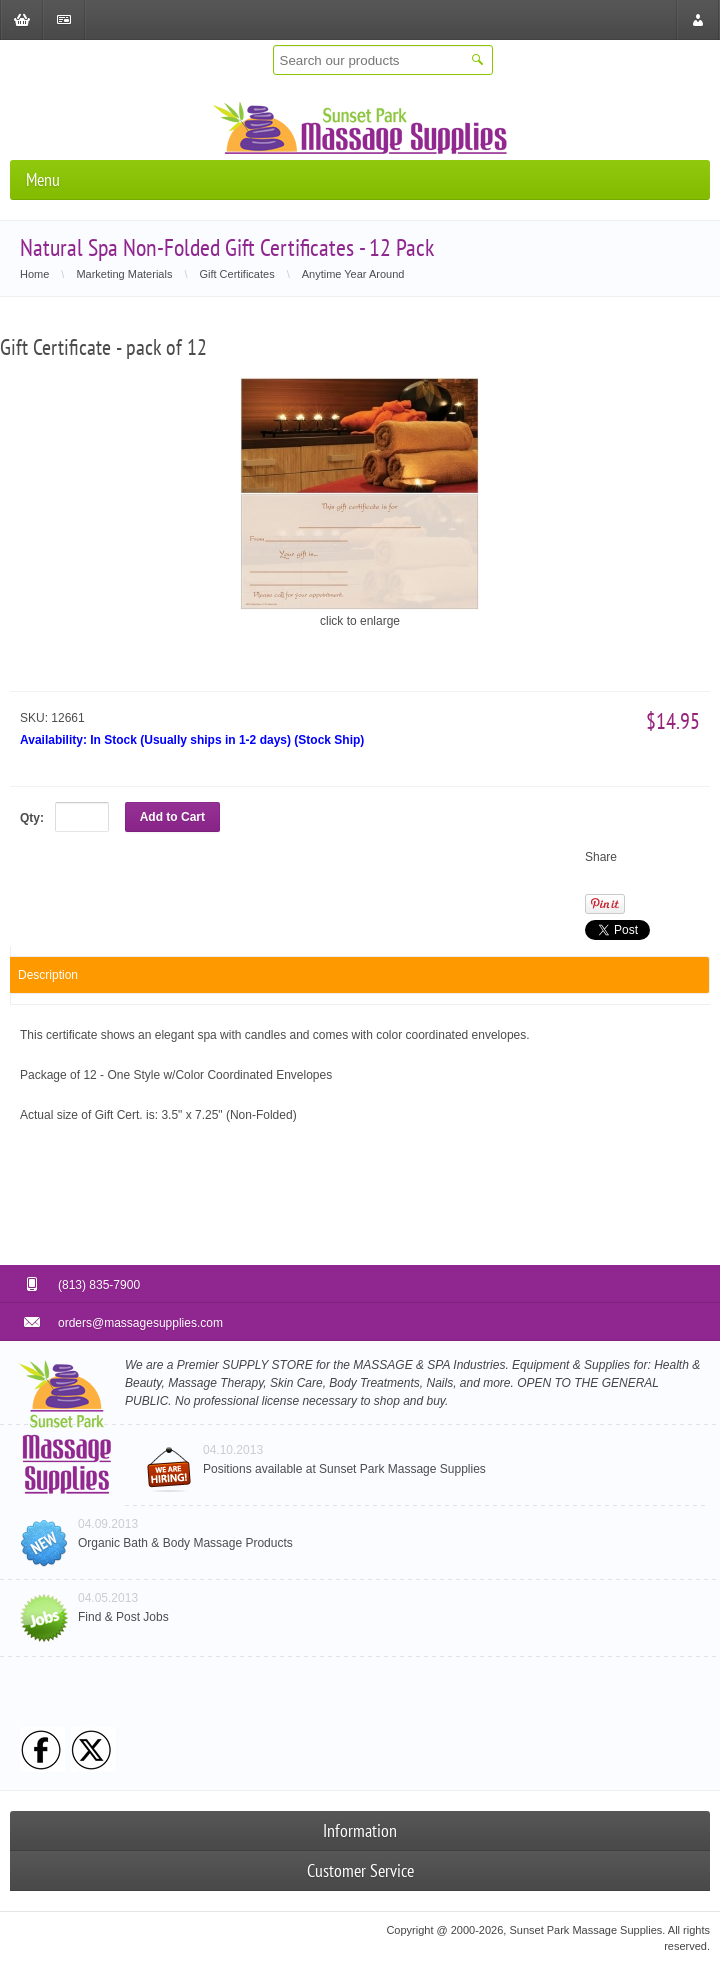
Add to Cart (172, 817)
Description (48, 975)
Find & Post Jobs (123, 1617)
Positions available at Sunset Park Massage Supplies (344, 1469)
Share (601, 857)
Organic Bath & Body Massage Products (185, 1543)
